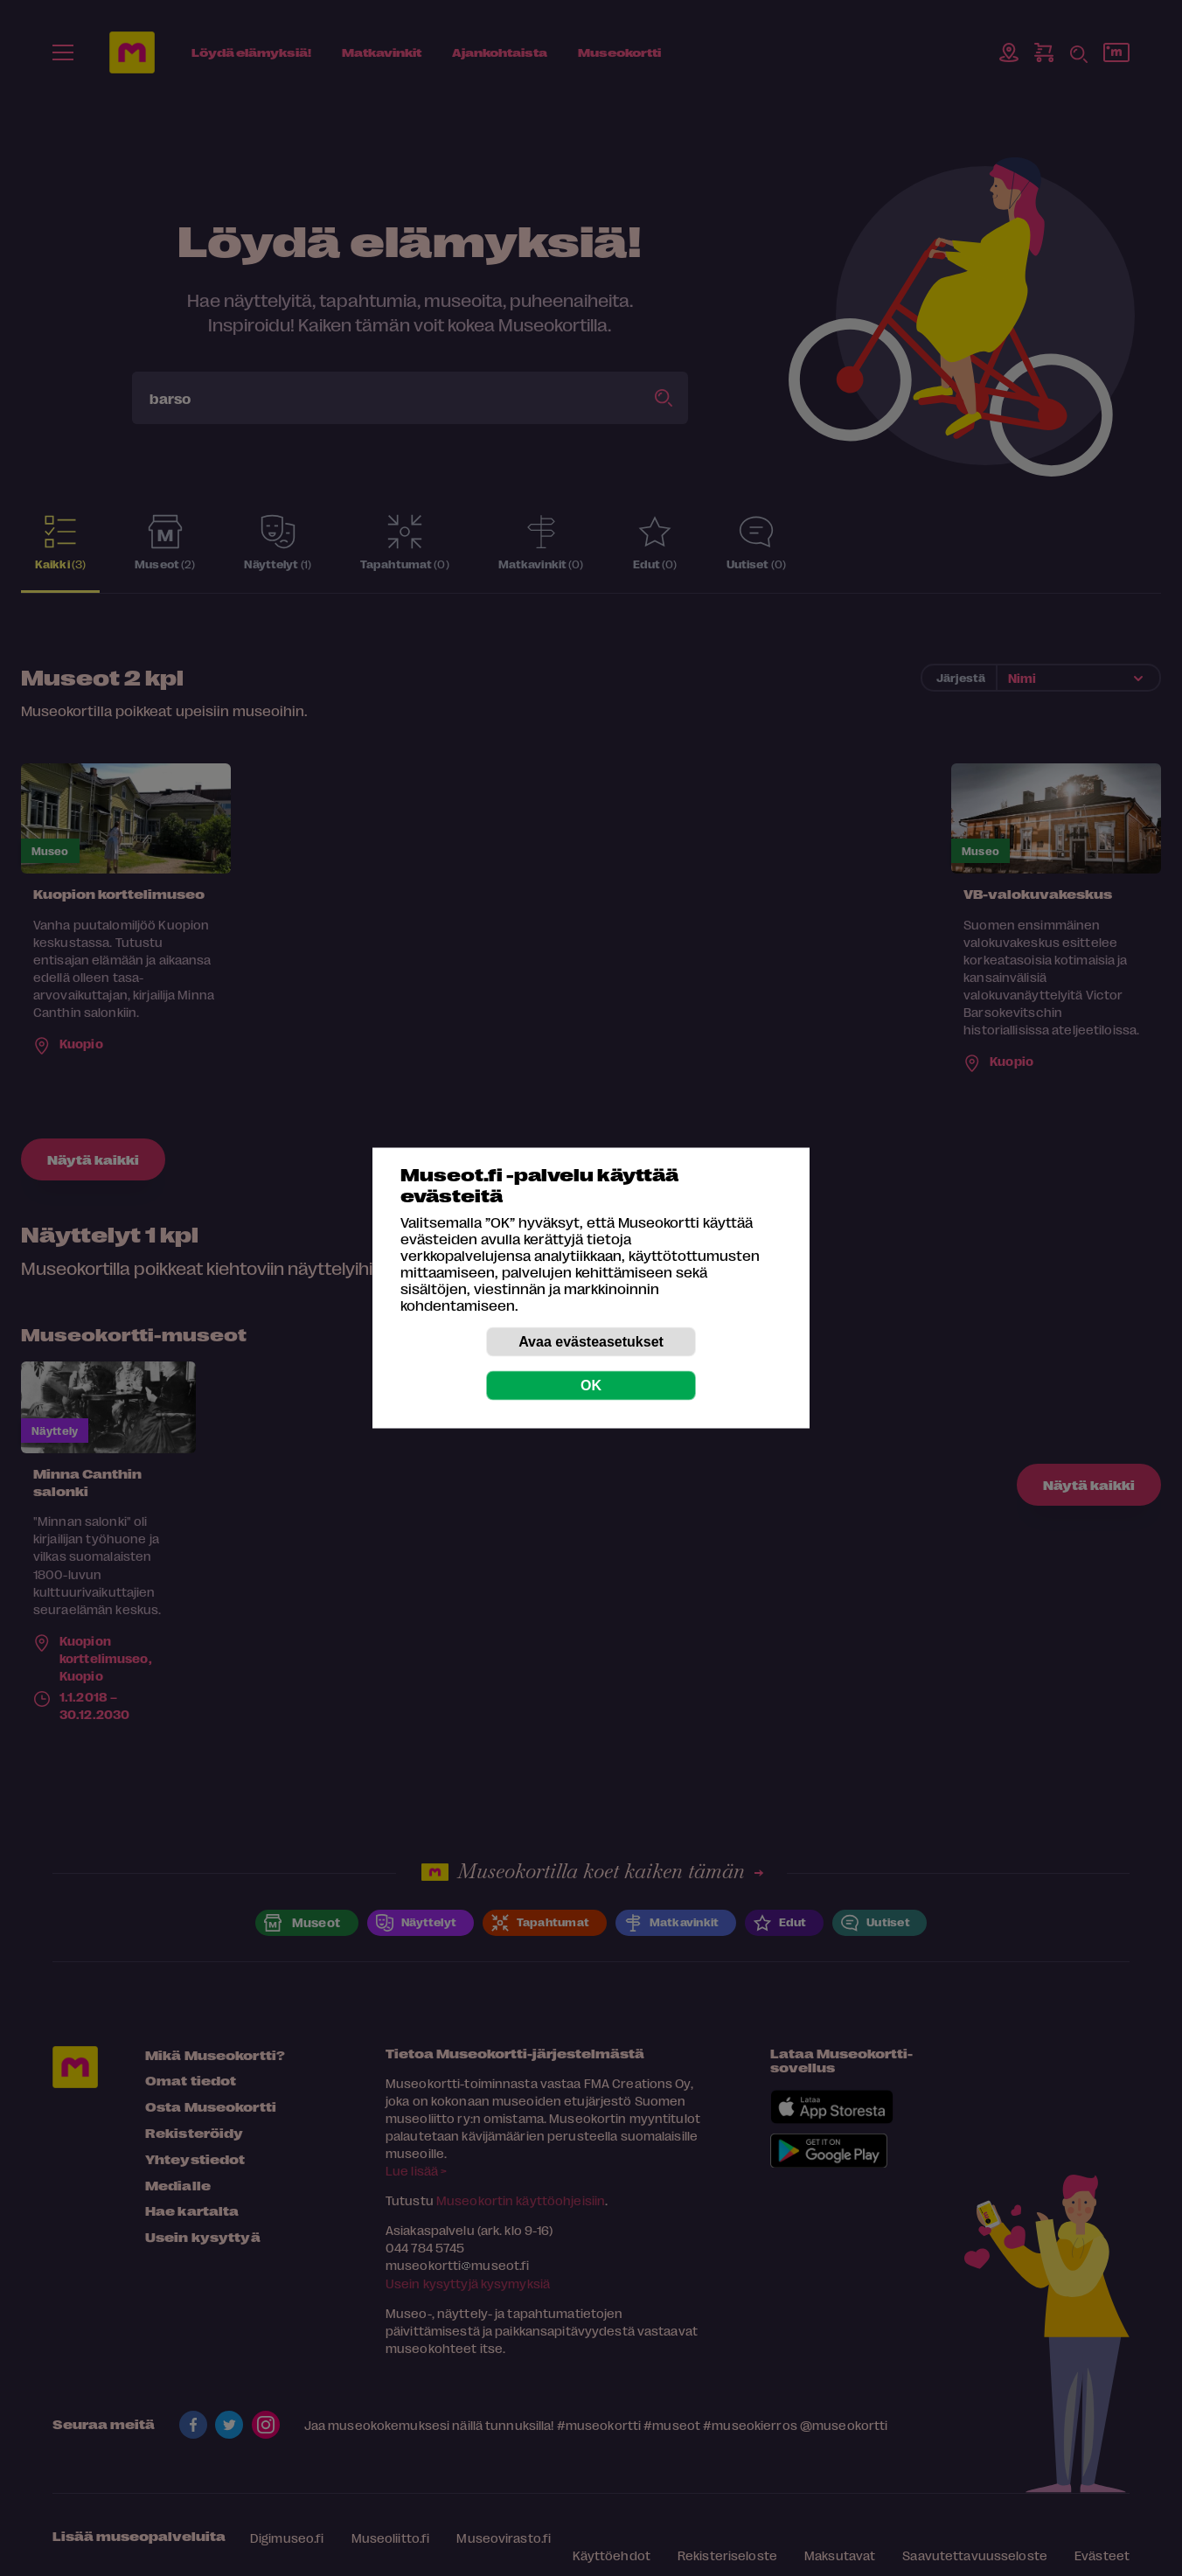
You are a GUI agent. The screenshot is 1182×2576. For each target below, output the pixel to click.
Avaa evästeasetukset (591, 1341)
